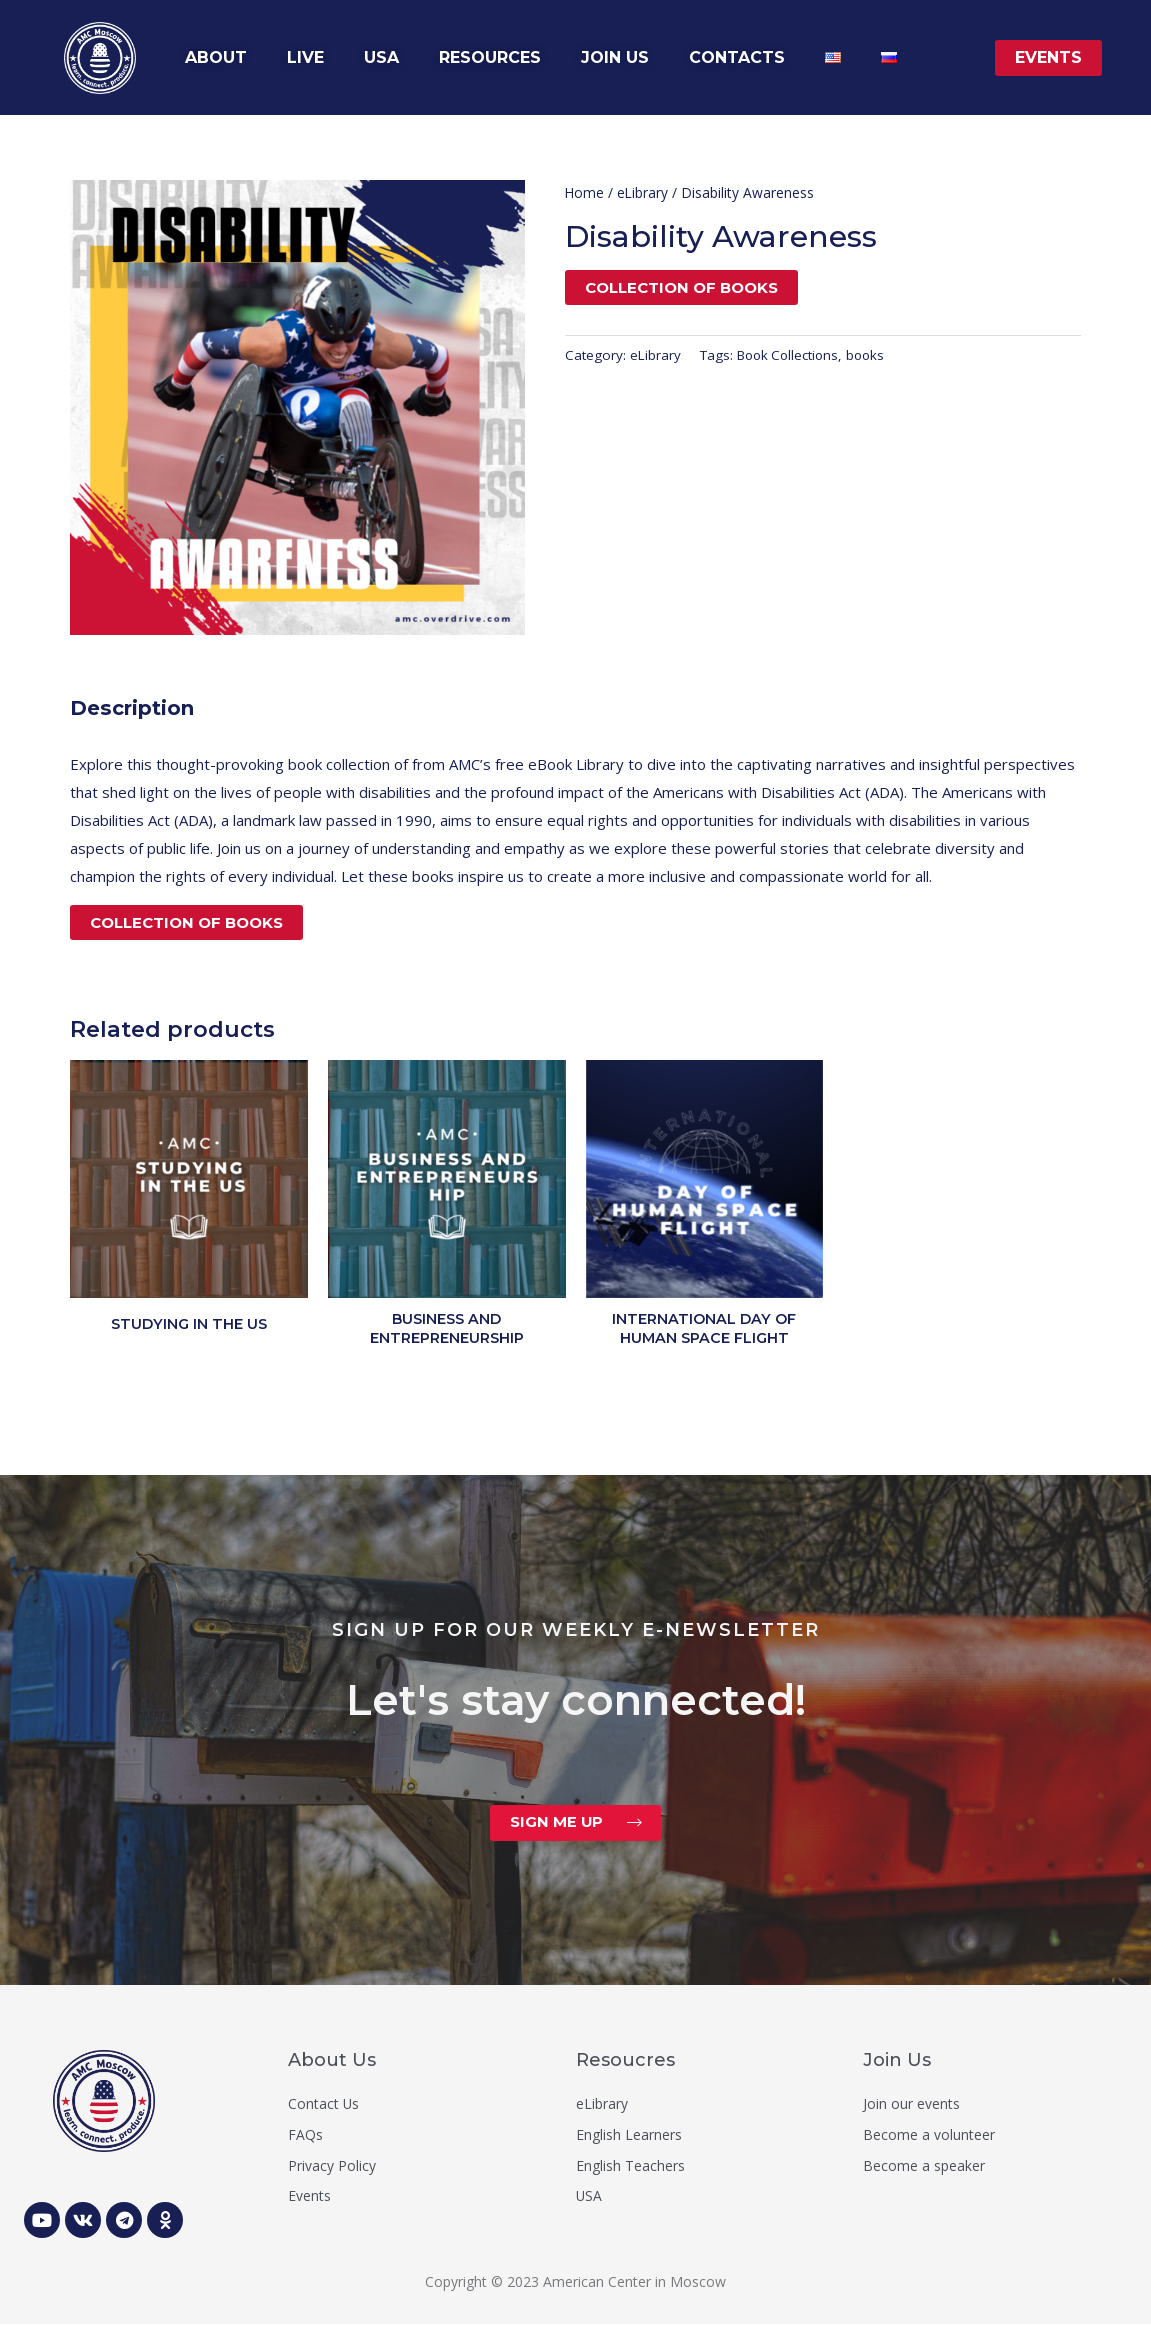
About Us (332, 2062)
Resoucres (625, 2062)
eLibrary (644, 192)
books (872, 355)
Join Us (897, 2062)
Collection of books (681, 287)
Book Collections (790, 355)
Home (585, 192)
